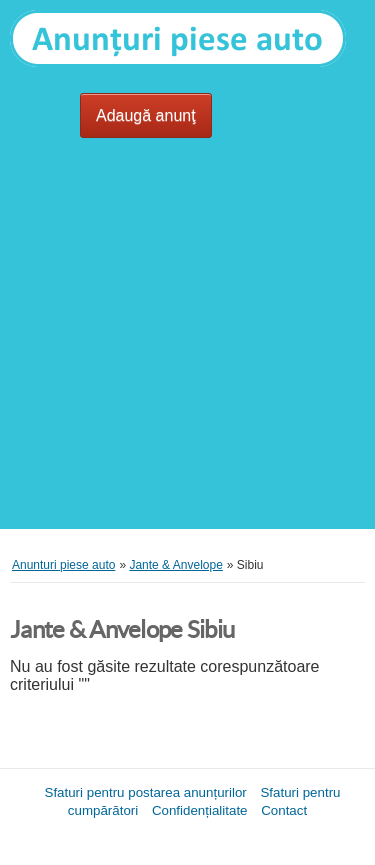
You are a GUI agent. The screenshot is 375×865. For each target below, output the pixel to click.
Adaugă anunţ (146, 115)
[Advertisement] (187, 341)
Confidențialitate (200, 810)
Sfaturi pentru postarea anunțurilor (146, 792)
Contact (284, 810)
